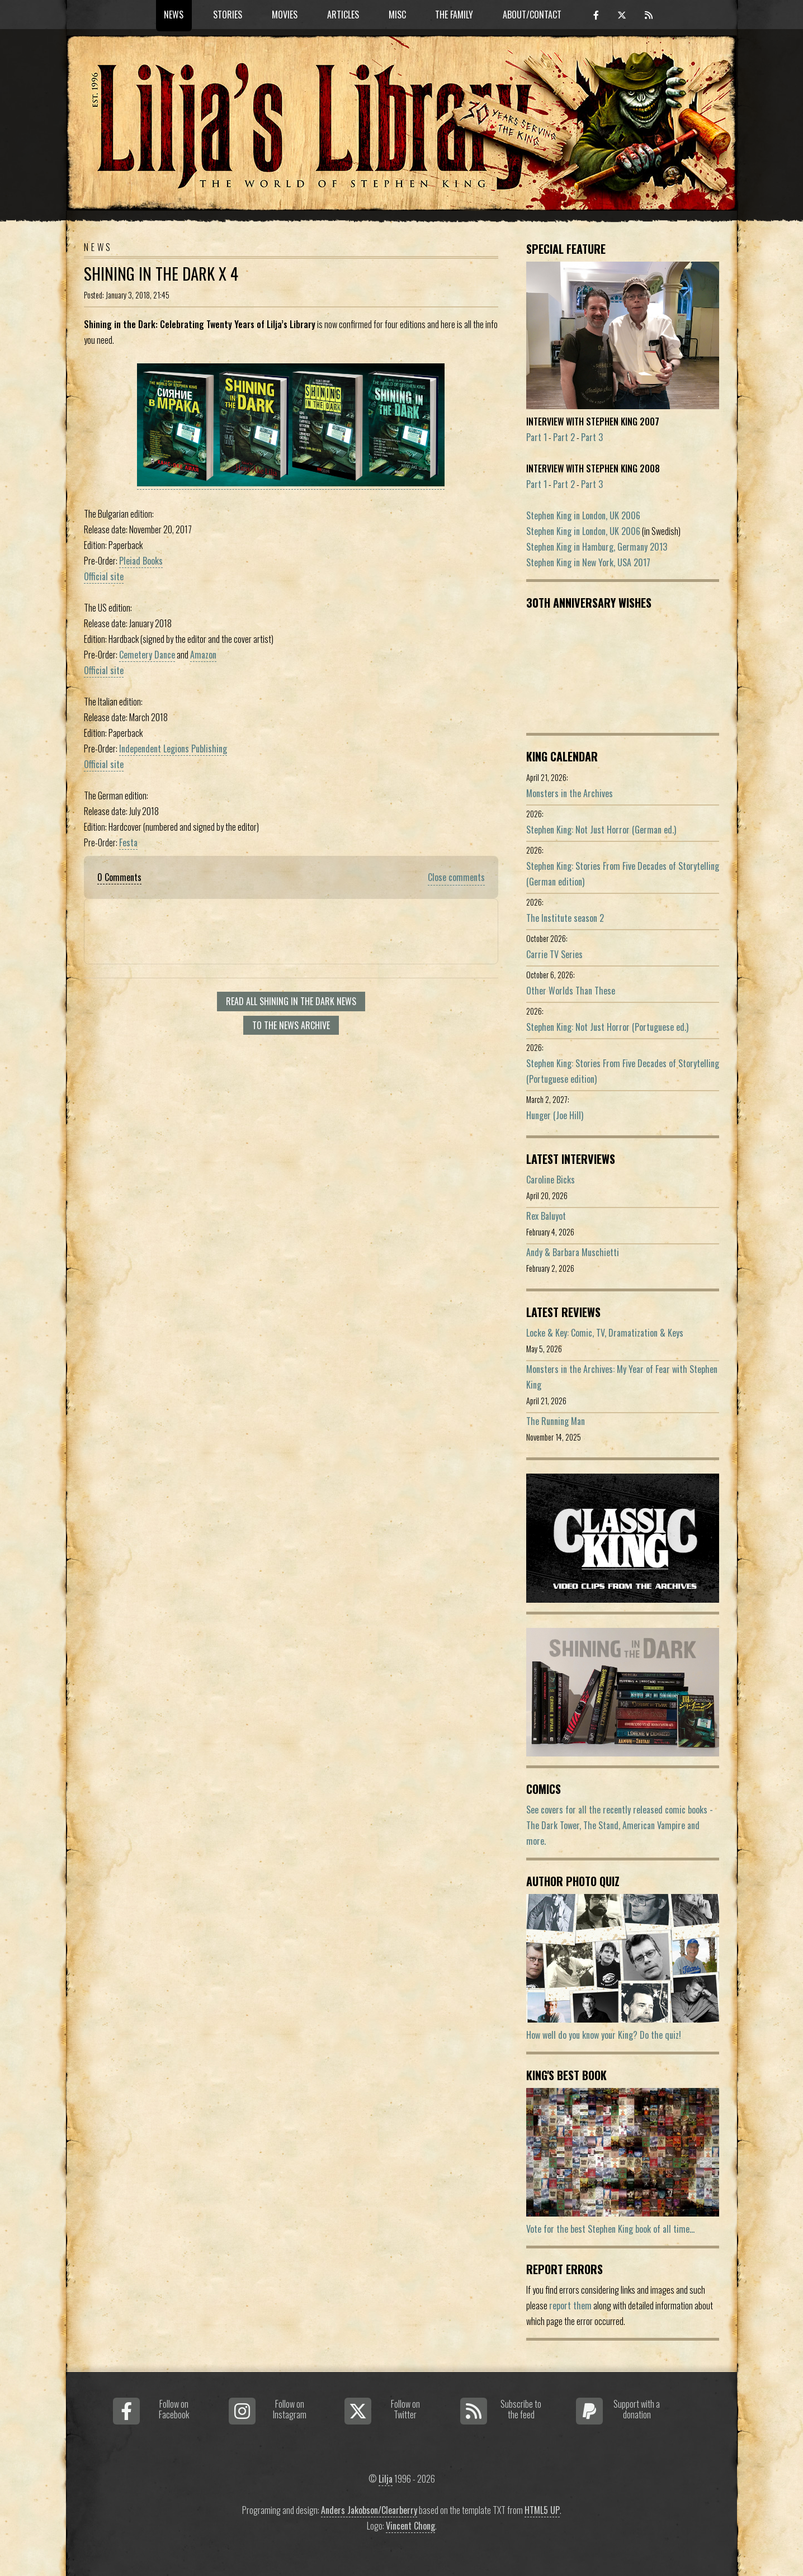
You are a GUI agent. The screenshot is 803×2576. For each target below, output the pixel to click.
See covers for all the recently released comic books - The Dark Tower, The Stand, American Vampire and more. (619, 1825)
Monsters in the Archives (569, 793)
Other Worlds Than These (570, 990)
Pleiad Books (141, 560)
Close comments (456, 877)
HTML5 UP (542, 2510)
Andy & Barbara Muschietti (572, 1252)
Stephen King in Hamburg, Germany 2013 (596, 546)
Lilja (386, 2478)
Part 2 (564, 437)
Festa (128, 842)
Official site (104, 576)
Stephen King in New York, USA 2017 (588, 562)
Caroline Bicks (550, 1179)
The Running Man (555, 1421)
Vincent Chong (410, 2525)
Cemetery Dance (147, 654)
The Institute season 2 (565, 918)
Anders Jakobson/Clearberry (369, 2510)
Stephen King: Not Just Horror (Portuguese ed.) (607, 1027)
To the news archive (291, 1025)
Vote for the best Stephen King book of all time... (610, 2229)
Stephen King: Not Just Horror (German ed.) (601, 829)
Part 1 (536, 437)
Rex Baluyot (546, 1216)
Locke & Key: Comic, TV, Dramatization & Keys (604, 1332)
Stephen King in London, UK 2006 (583, 515)
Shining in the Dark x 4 (161, 273)
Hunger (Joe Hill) (554, 1115)
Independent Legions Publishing (173, 748)
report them (570, 2305)
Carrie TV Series (554, 954)
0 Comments (119, 877)
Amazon (203, 654)
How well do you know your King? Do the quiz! (603, 2035)
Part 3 (592, 437)
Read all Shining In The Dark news (291, 1001)
